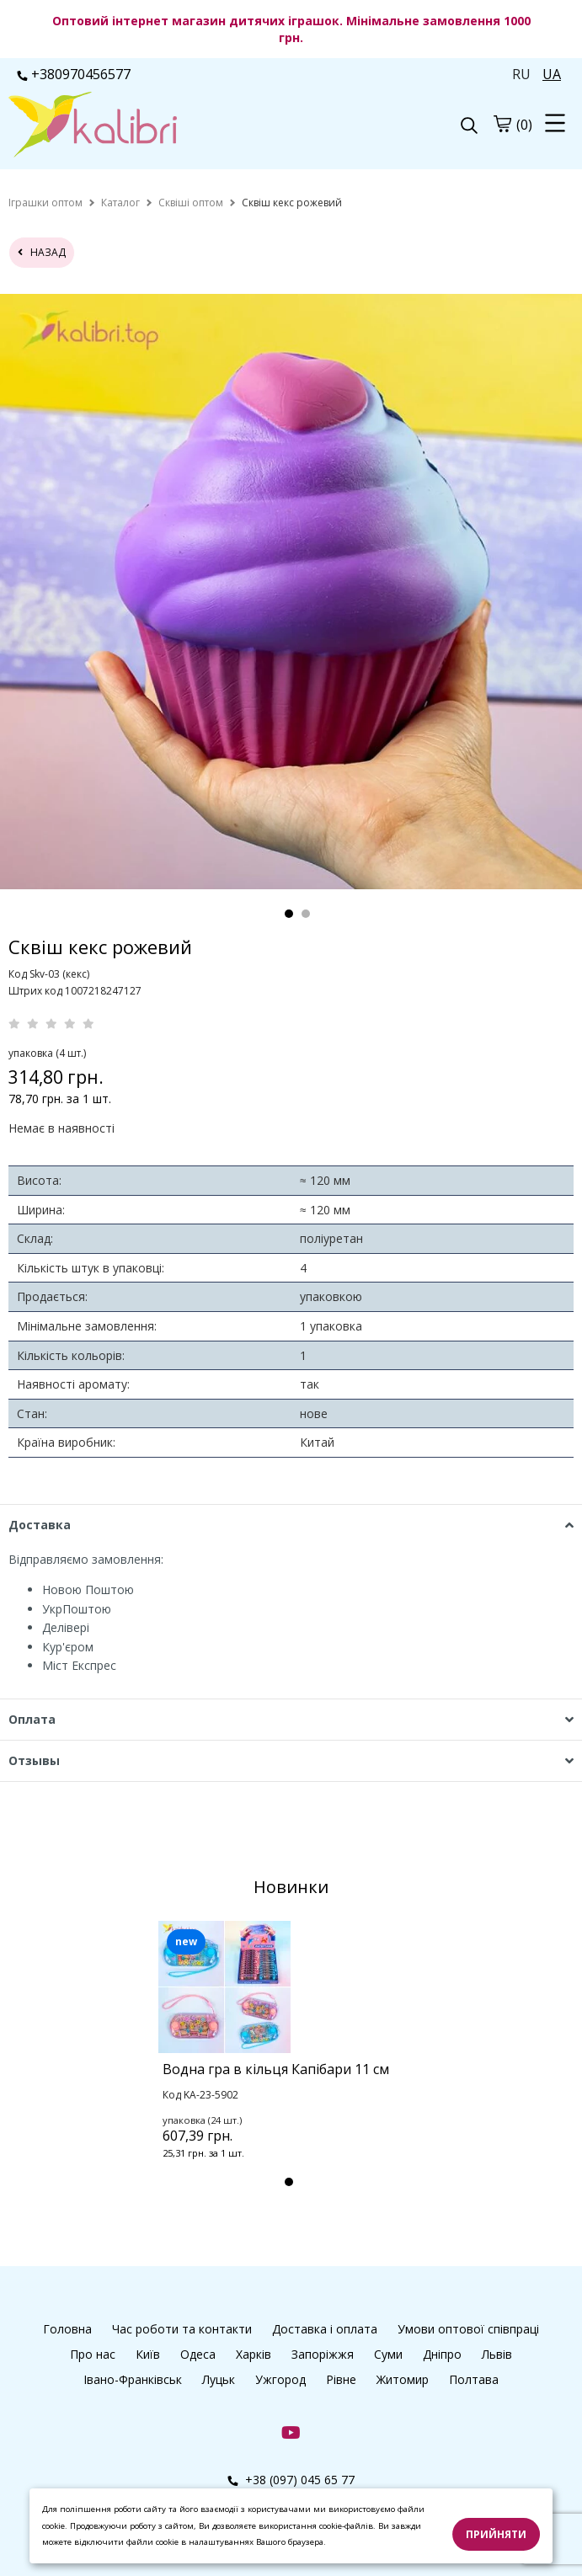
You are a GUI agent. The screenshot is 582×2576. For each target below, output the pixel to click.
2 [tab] (306, 913)
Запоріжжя (322, 2354)
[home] (45, 202)
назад (42, 252)
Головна (67, 2329)
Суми (388, 2354)
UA (551, 74)
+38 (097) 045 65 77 (291, 2480)
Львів (497, 2354)
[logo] (149, 126)
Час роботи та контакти (182, 2329)
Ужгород (280, 2379)
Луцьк (218, 2379)
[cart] (502, 123)
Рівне (341, 2379)
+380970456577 (74, 74)
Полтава (474, 2379)
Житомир (402, 2379)
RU (521, 74)
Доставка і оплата (324, 2329)
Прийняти (496, 2534)
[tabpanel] (291, 2062)
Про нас (92, 2354)
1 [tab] (289, 913)
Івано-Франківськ (132, 2379)
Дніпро (442, 2354)
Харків (253, 2354)
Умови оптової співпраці (468, 2329)
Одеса (198, 2354)
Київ (148, 2354)
